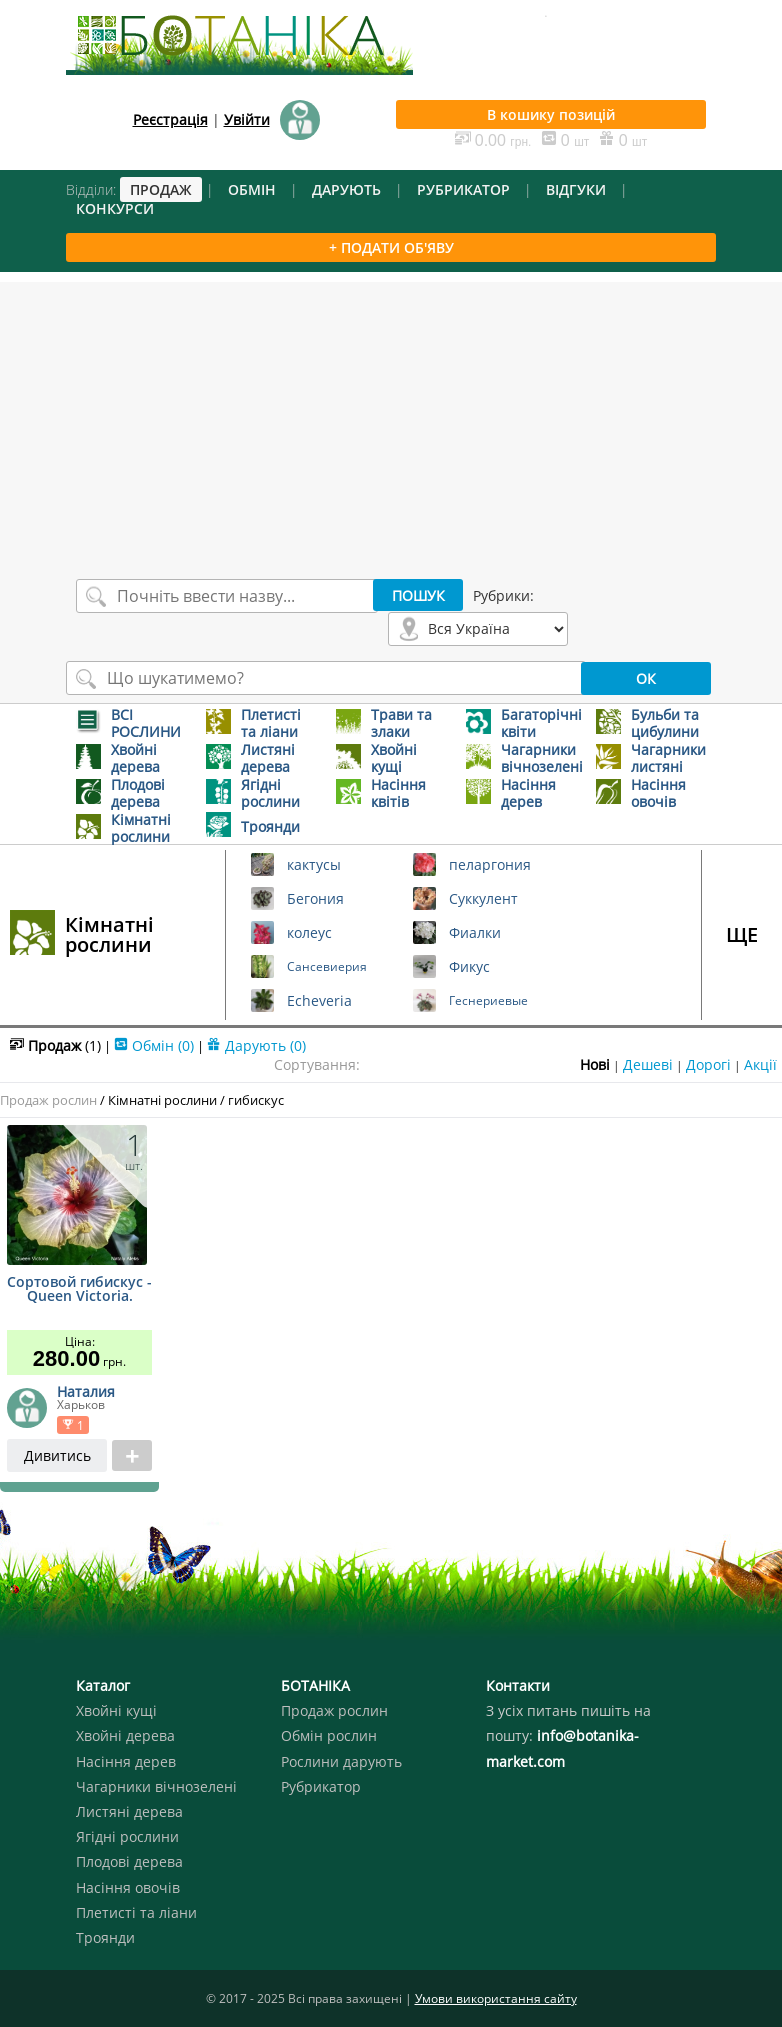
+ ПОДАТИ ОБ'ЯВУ (391, 247)
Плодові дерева (129, 1861)
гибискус (256, 1100)
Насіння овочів (128, 1887)
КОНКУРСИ (115, 208)
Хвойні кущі (116, 1710)
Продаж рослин (48, 1100)
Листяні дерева (129, 1811)
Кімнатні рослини (109, 934)
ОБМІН (252, 189)
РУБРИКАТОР (463, 189)
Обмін (154, 1045)
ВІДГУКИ (576, 189)
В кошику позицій (551, 114)
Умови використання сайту (496, 1998)
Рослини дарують (341, 1761)
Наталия (86, 1391)
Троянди (105, 1937)
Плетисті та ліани (136, 1912)
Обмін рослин (329, 1735)
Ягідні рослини (127, 1836)
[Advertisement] (391, 422)
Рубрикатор (321, 1786)
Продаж (55, 1045)
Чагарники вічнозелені (156, 1786)
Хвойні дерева (125, 1735)
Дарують (256, 1045)
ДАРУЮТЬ (346, 189)
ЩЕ (742, 934)
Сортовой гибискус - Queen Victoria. (79, 1290)
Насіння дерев (126, 1761)
